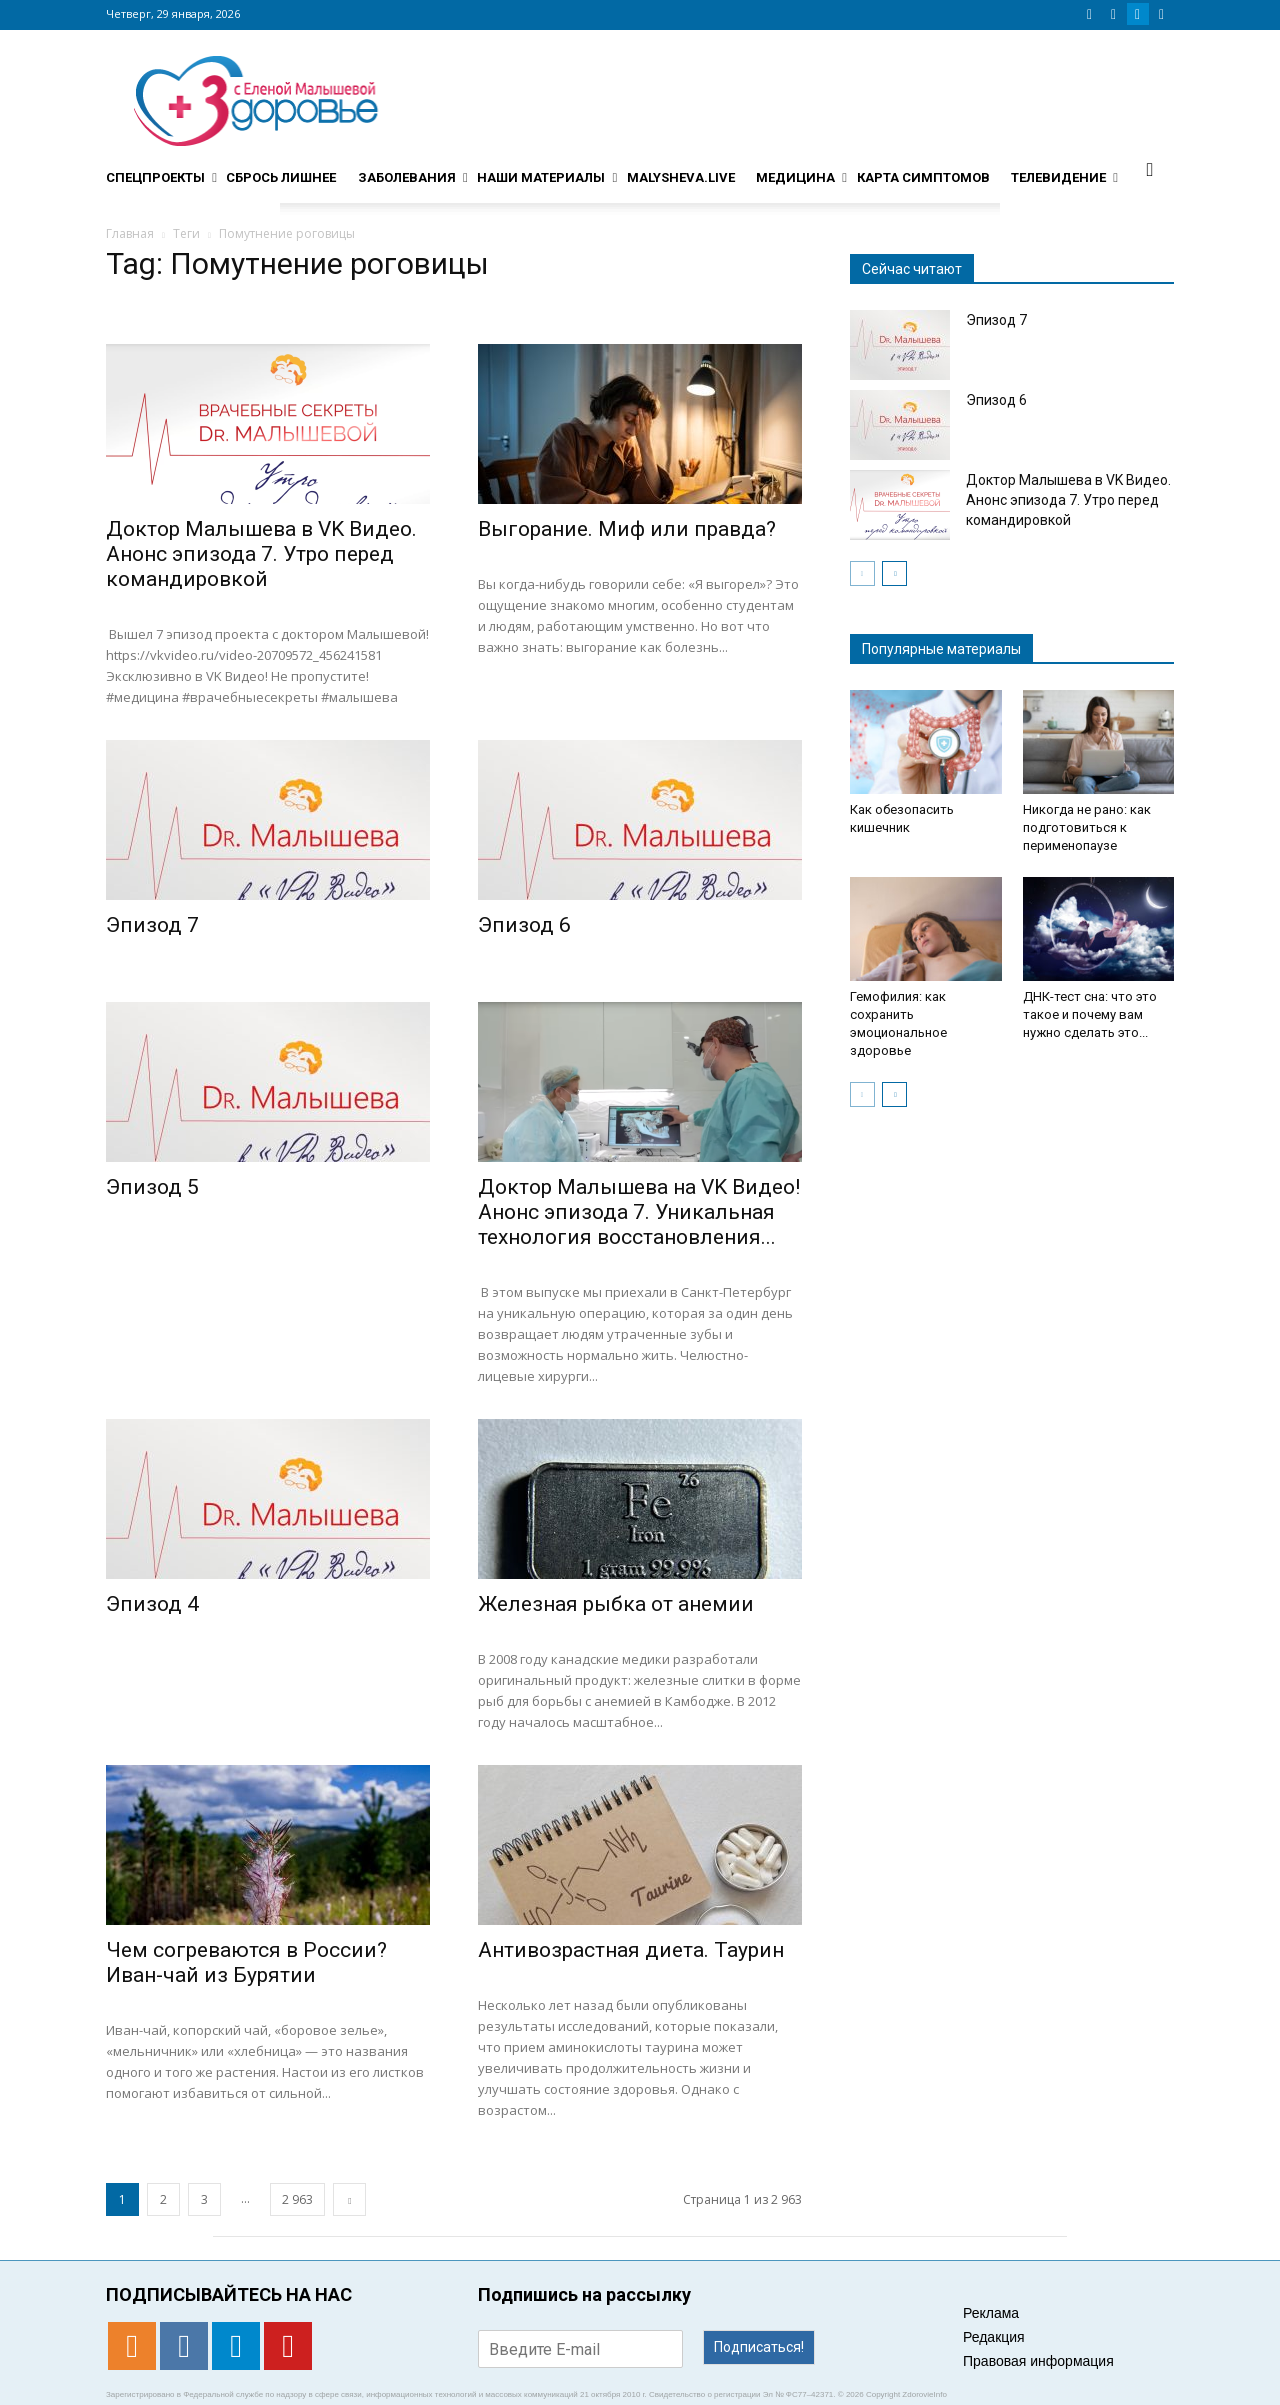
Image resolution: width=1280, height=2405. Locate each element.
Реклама (991, 2313)
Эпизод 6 (524, 925)
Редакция (994, 2337)
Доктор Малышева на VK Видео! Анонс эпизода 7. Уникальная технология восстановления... (639, 1212)
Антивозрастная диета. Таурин (631, 1950)
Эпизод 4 (152, 1604)
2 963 (297, 2199)
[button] (1150, 169)
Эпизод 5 (152, 1187)
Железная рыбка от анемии (616, 1604)
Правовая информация (1038, 2361)
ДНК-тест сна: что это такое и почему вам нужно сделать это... (1090, 1014)
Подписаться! (759, 2347)
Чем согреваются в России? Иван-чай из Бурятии (246, 1962)
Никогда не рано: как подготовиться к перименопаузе (1087, 827)
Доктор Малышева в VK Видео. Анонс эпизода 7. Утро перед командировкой (261, 554)
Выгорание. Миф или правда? (627, 529)
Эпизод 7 (152, 925)
